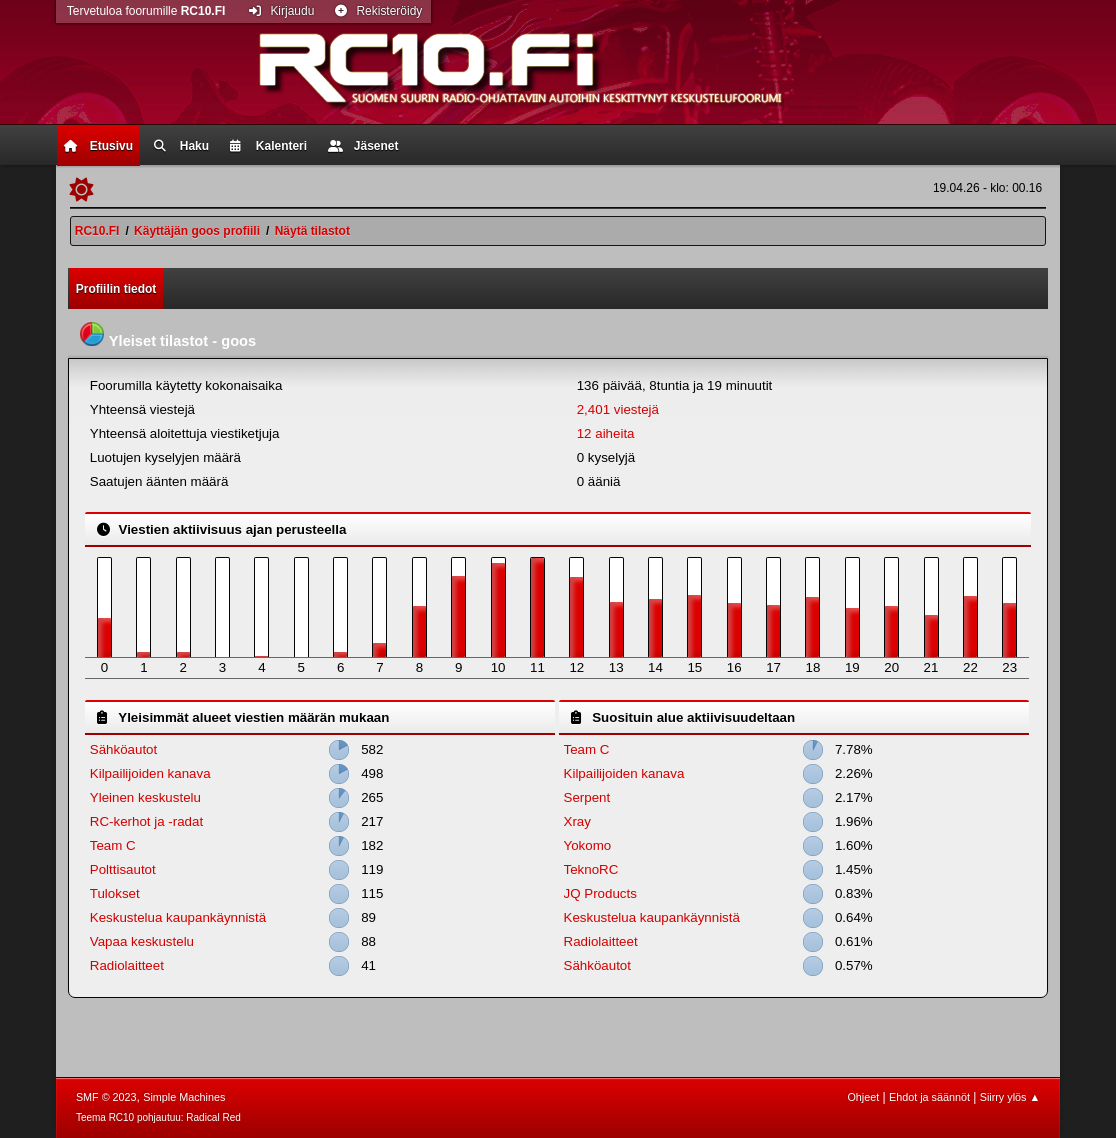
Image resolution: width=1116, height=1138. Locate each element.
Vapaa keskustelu (142, 941)
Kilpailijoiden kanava (150, 773)
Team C (113, 845)
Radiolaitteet (127, 965)
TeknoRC (591, 869)
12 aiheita (606, 433)
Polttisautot (123, 869)
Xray (577, 821)
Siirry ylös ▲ (1010, 1097)
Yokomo (588, 845)
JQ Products (600, 893)
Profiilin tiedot (116, 289)
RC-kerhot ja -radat (146, 821)
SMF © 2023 (106, 1097)
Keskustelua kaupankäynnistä (178, 917)
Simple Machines (184, 1097)
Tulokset (115, 893)
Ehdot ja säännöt (929, 1097)
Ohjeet (863, 1097)
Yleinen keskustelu (145, 797)
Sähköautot (123, 749)
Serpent (587, 797)
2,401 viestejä (618, 409)
